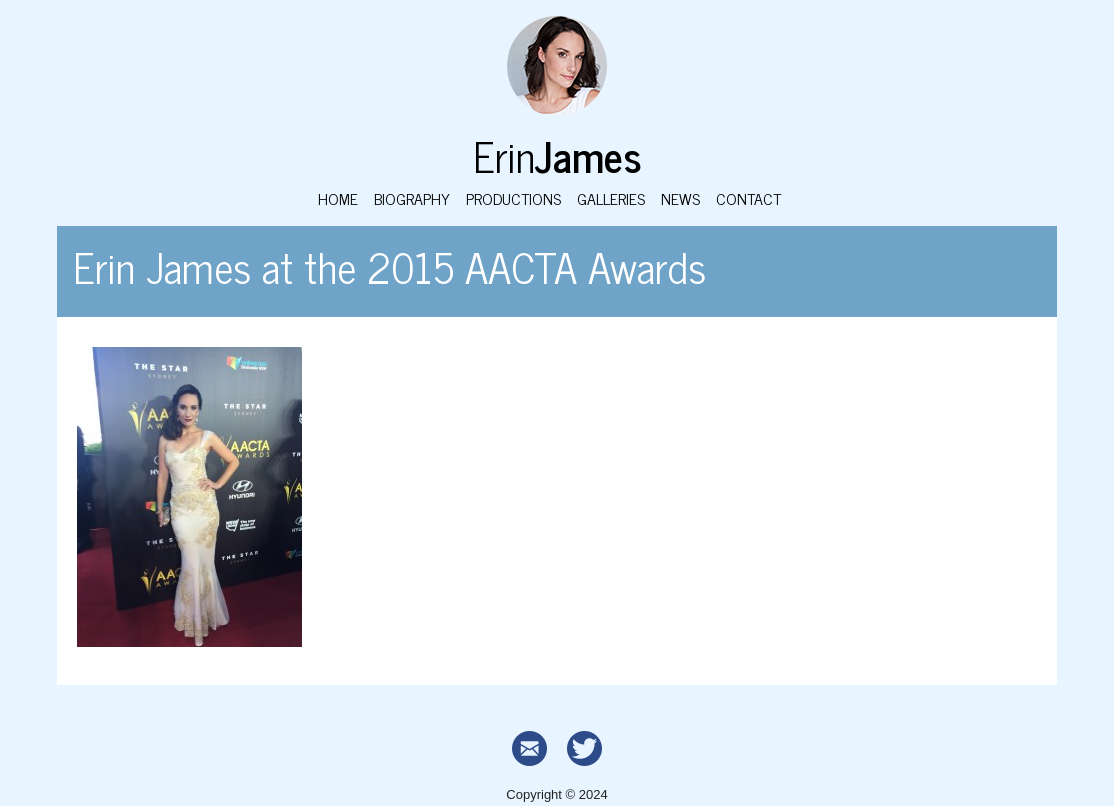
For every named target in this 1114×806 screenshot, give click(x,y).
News (680, 198)
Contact (748, 198)
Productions (513, 198)
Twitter (584, 748)
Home (338, 198)
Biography (412, 198)
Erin (557, 154)
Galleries (611, 198)
